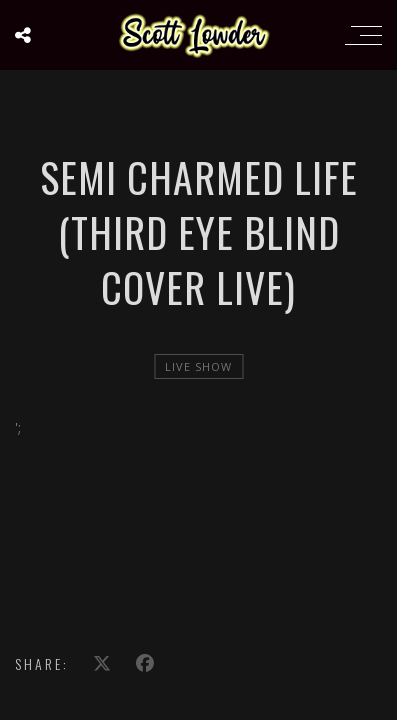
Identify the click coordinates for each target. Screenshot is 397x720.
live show (198, 366)
